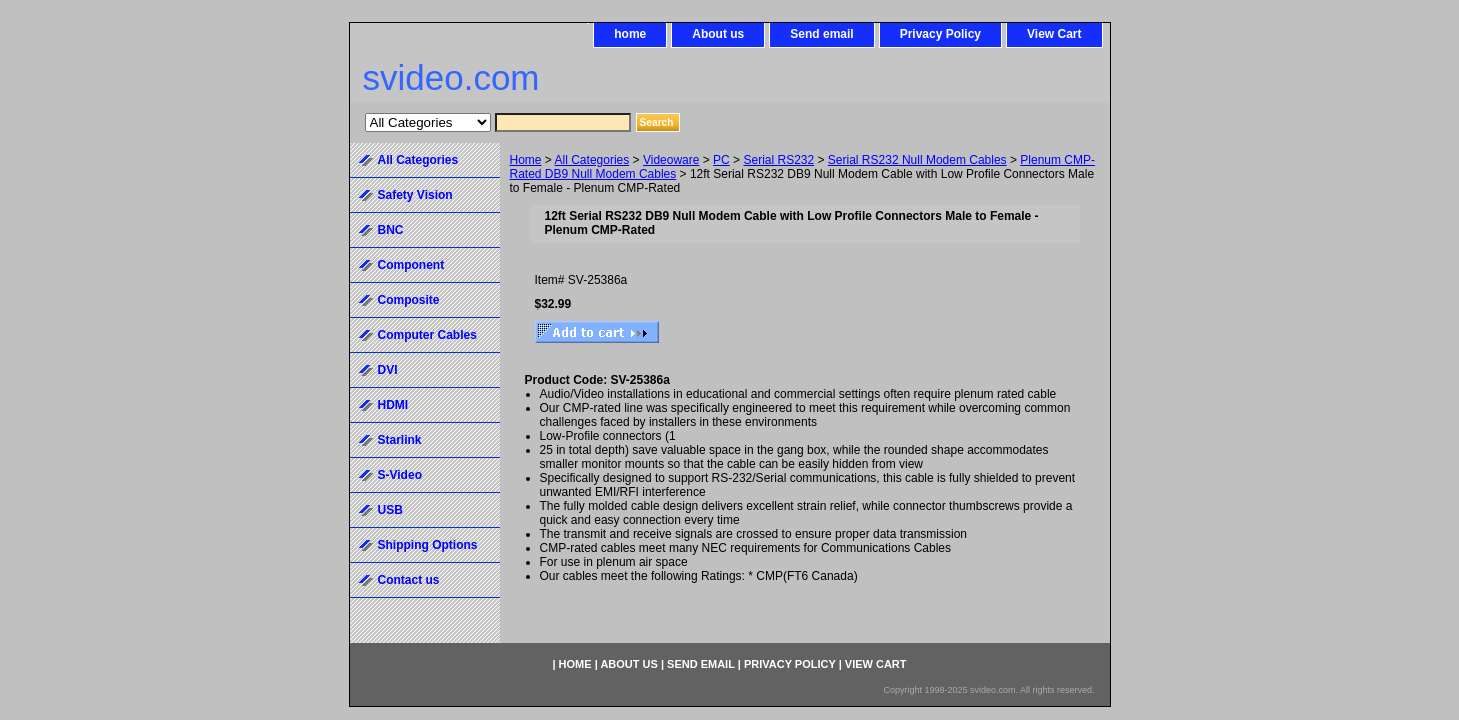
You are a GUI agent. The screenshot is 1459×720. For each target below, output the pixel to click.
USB (390, 510)
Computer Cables (427, 335)
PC (721, 160)
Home (526, 160)
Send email (821, 34)
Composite (409, 300)
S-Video (400, 475)
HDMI (393, 405)
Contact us (409, 580)
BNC (391, 230)
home (630, 34)
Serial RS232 (778, 160)
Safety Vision (415, 195)
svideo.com (451, 77)
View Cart (1054, 34)
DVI (388, 370)
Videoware (671, 160)
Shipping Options (428, 545)
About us (718, 34)
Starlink (400, 440)
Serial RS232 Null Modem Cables (917, 160)
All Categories (592, 160)
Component (411, 265)
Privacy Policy (940, 34)
